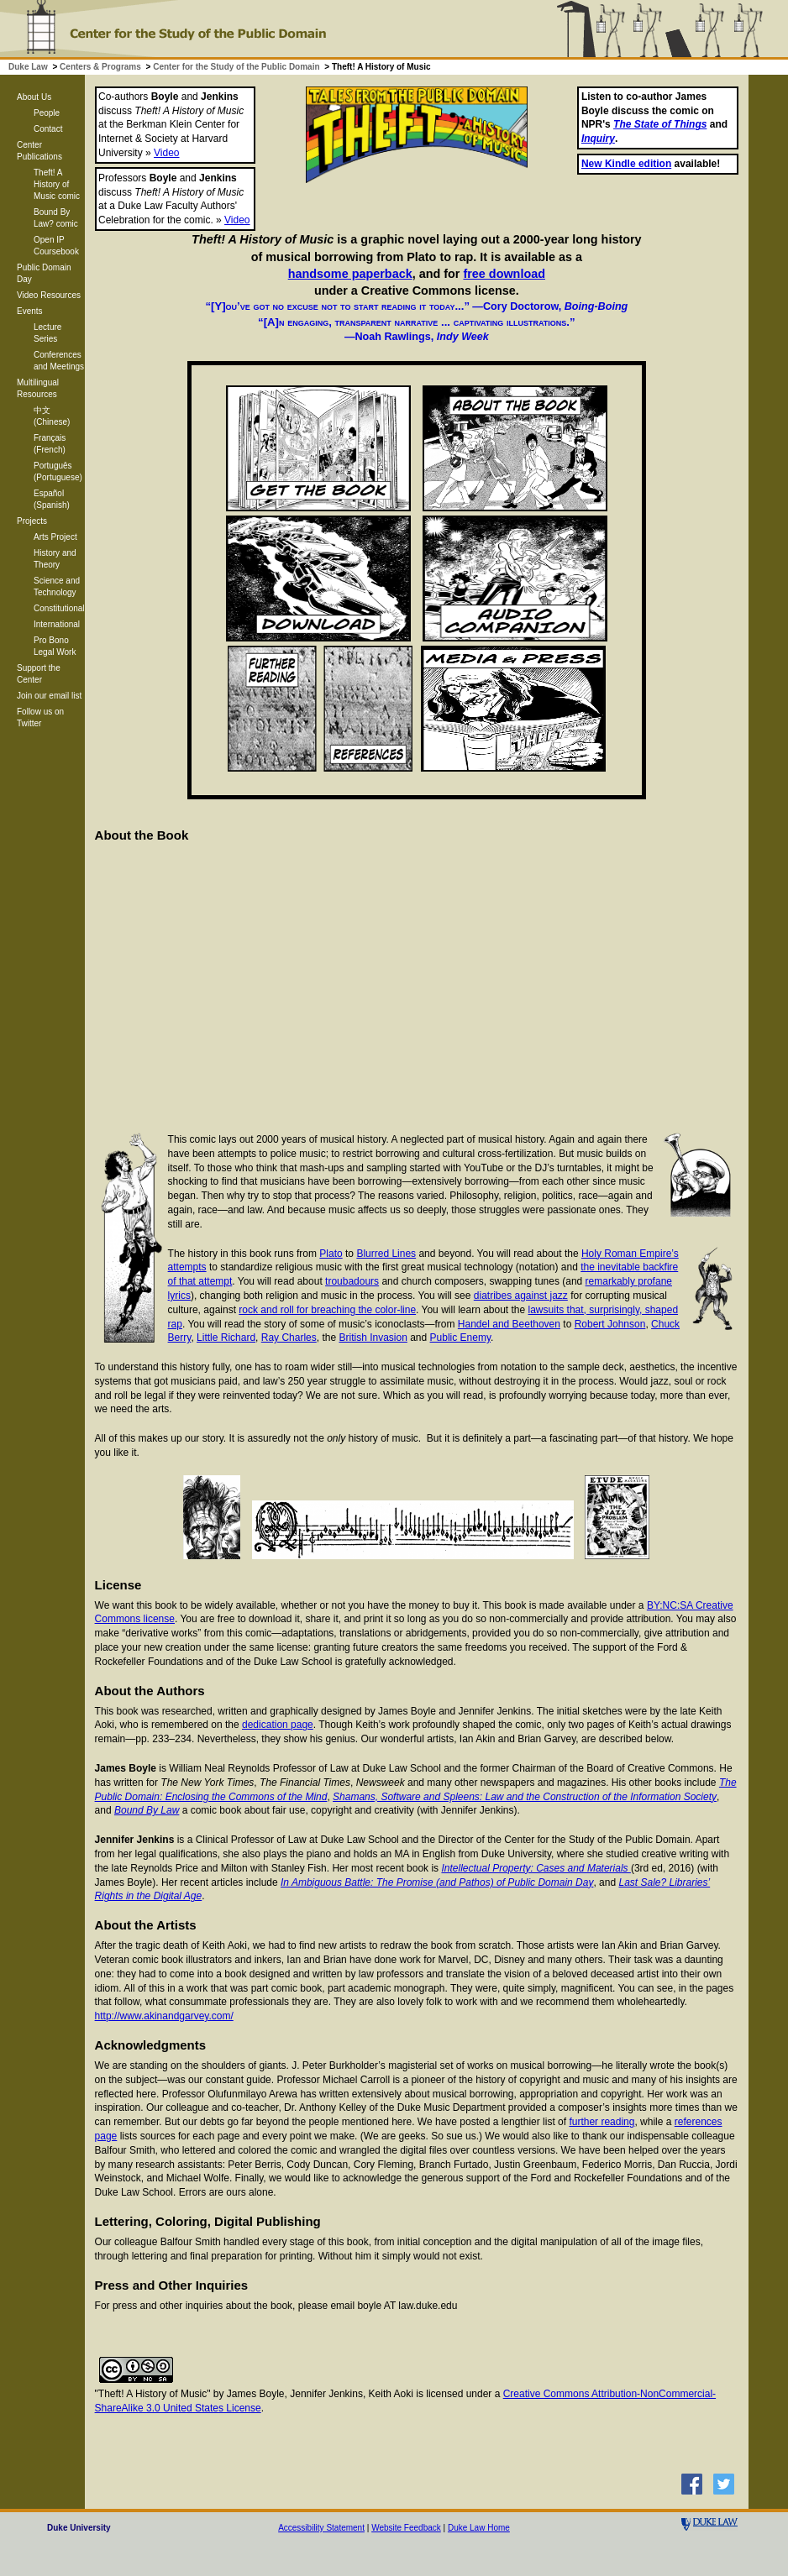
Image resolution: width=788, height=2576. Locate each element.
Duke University (79, 2527)
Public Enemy (460, 1337)
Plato (330, 1253)
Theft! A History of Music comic (57, 184)
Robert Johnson (610, 1324)
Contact (48, 129)
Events (30, 311)
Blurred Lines (386, 1253)
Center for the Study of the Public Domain (236, 66)
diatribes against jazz (521, 1295)
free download (504, 273)
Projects (32, 521)
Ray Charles (289, 1337)
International (57, 624)
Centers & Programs (100, 66)
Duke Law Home (479, 2527)
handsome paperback (350, 273)
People (47, 113)
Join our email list (49, 695)
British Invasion (373, 1337)
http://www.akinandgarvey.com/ (164, 2016)
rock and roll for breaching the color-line (327, 1310)
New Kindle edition (626, 164)
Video (166, 153)
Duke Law (28, 66)
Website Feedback (406, 2527)
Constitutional (59, 608)
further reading (601, 2122)
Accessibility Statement (321, 2527)
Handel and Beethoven (509, 1324)
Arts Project (55, 537)
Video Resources (49, 295)
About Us (34, 97)
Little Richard (226, 1337)
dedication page (277, 1724)
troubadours (352, 1281)
